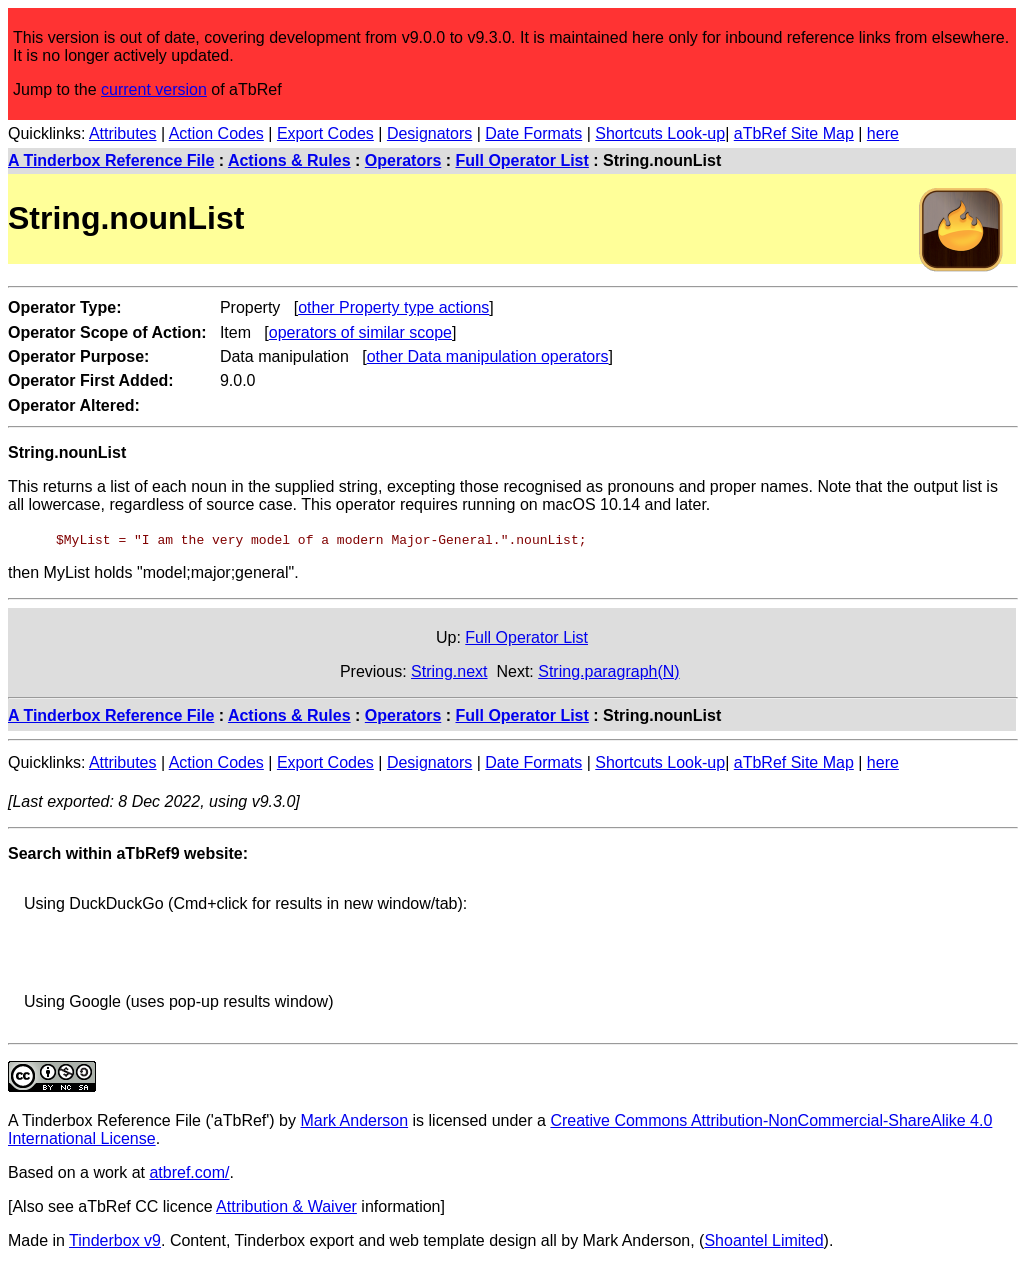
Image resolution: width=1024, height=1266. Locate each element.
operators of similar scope (360, 332)
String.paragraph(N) (608, 671)
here (883, 133)
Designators (429, 133)
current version (154, 89)
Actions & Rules (289, 160)
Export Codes (325, 133)
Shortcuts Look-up (660, 133)
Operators (403, 160)
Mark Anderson (354, 1120)
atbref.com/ (189, 1172)
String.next (449, 671)
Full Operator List (522, 160)
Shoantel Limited (763, 1240)
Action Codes (216, 133)
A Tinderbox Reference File (111, 160)
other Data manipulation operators (488, 356)
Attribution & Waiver (286, 1206)
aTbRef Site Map (794, 133)
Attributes (123, 133)
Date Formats (533, 133)
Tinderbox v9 (115, 1240)
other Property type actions (393, 307)
